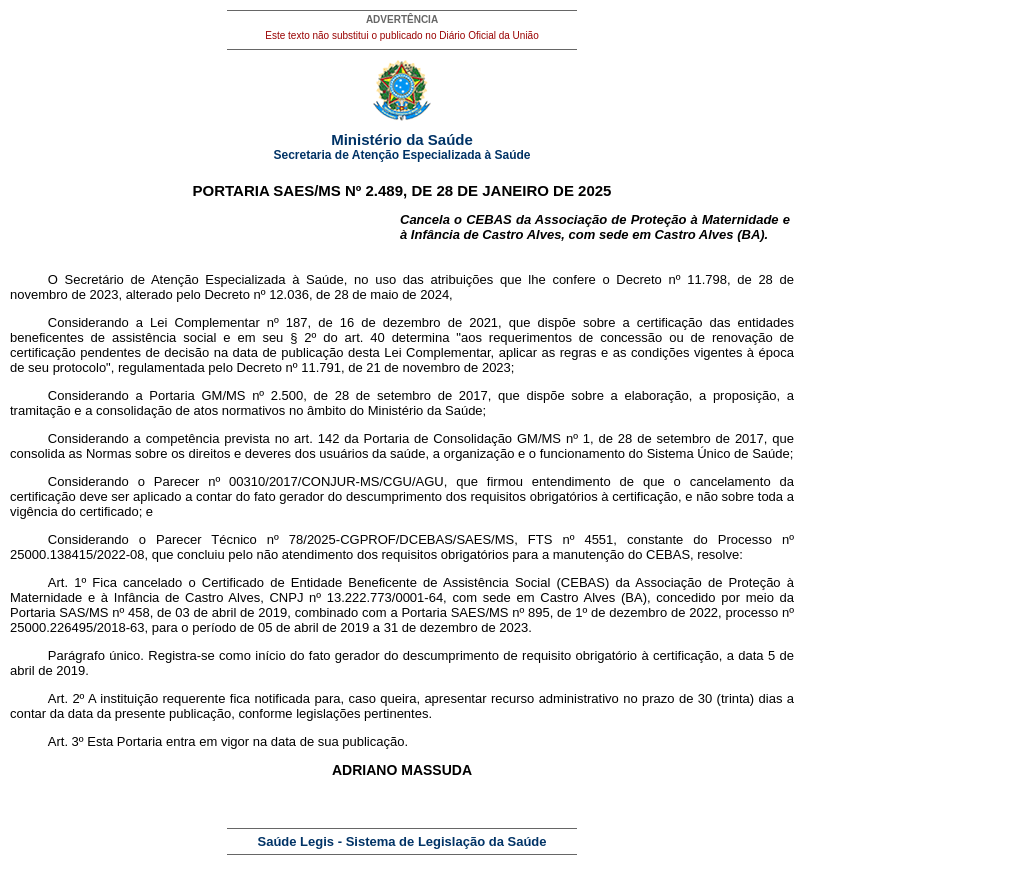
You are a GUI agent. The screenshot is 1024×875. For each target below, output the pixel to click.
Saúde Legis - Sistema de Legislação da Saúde (402, 841)
